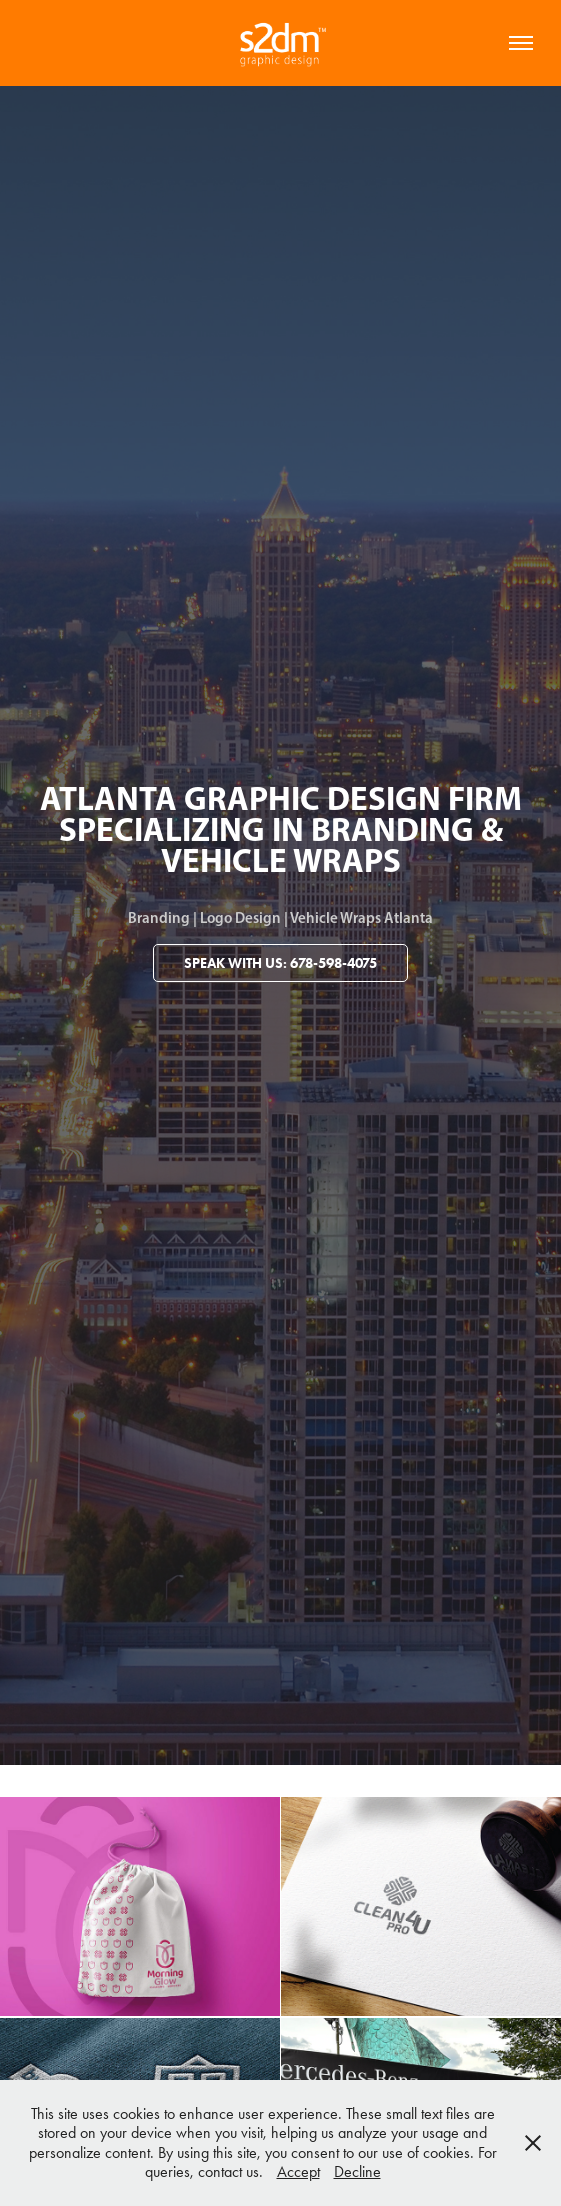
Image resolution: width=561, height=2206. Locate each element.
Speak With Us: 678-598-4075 (280, 963)
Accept (298, 2171)
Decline (357, 2171)
